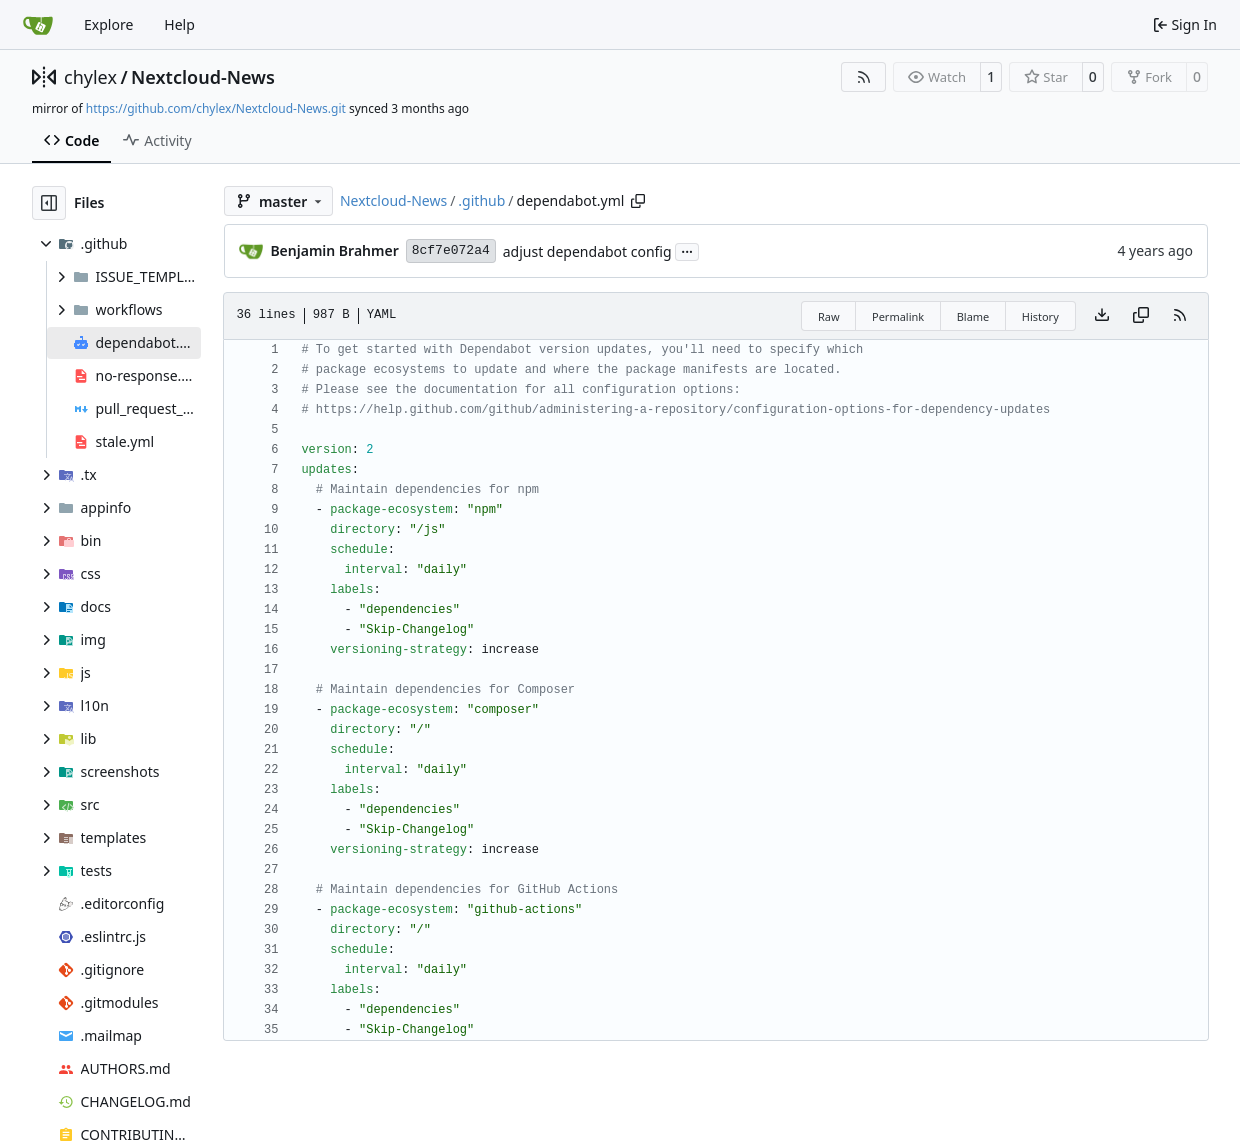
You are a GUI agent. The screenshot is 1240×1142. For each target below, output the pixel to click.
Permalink (898, 316)
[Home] (38, 25)
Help (179, 24)
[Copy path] (638, 201)
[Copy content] (1141, 316)
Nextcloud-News (203, 77)
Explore (108, 24)
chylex (90, 77)
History (1040, 316)
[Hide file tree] (49, 203)
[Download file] (1102, 316)
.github (481, 200)
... (687, 250)
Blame (973, 316)
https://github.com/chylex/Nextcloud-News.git (216, 108)
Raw (829, 316)
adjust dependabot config (587, 251)
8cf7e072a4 (451, 250)
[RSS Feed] (864, 77)
